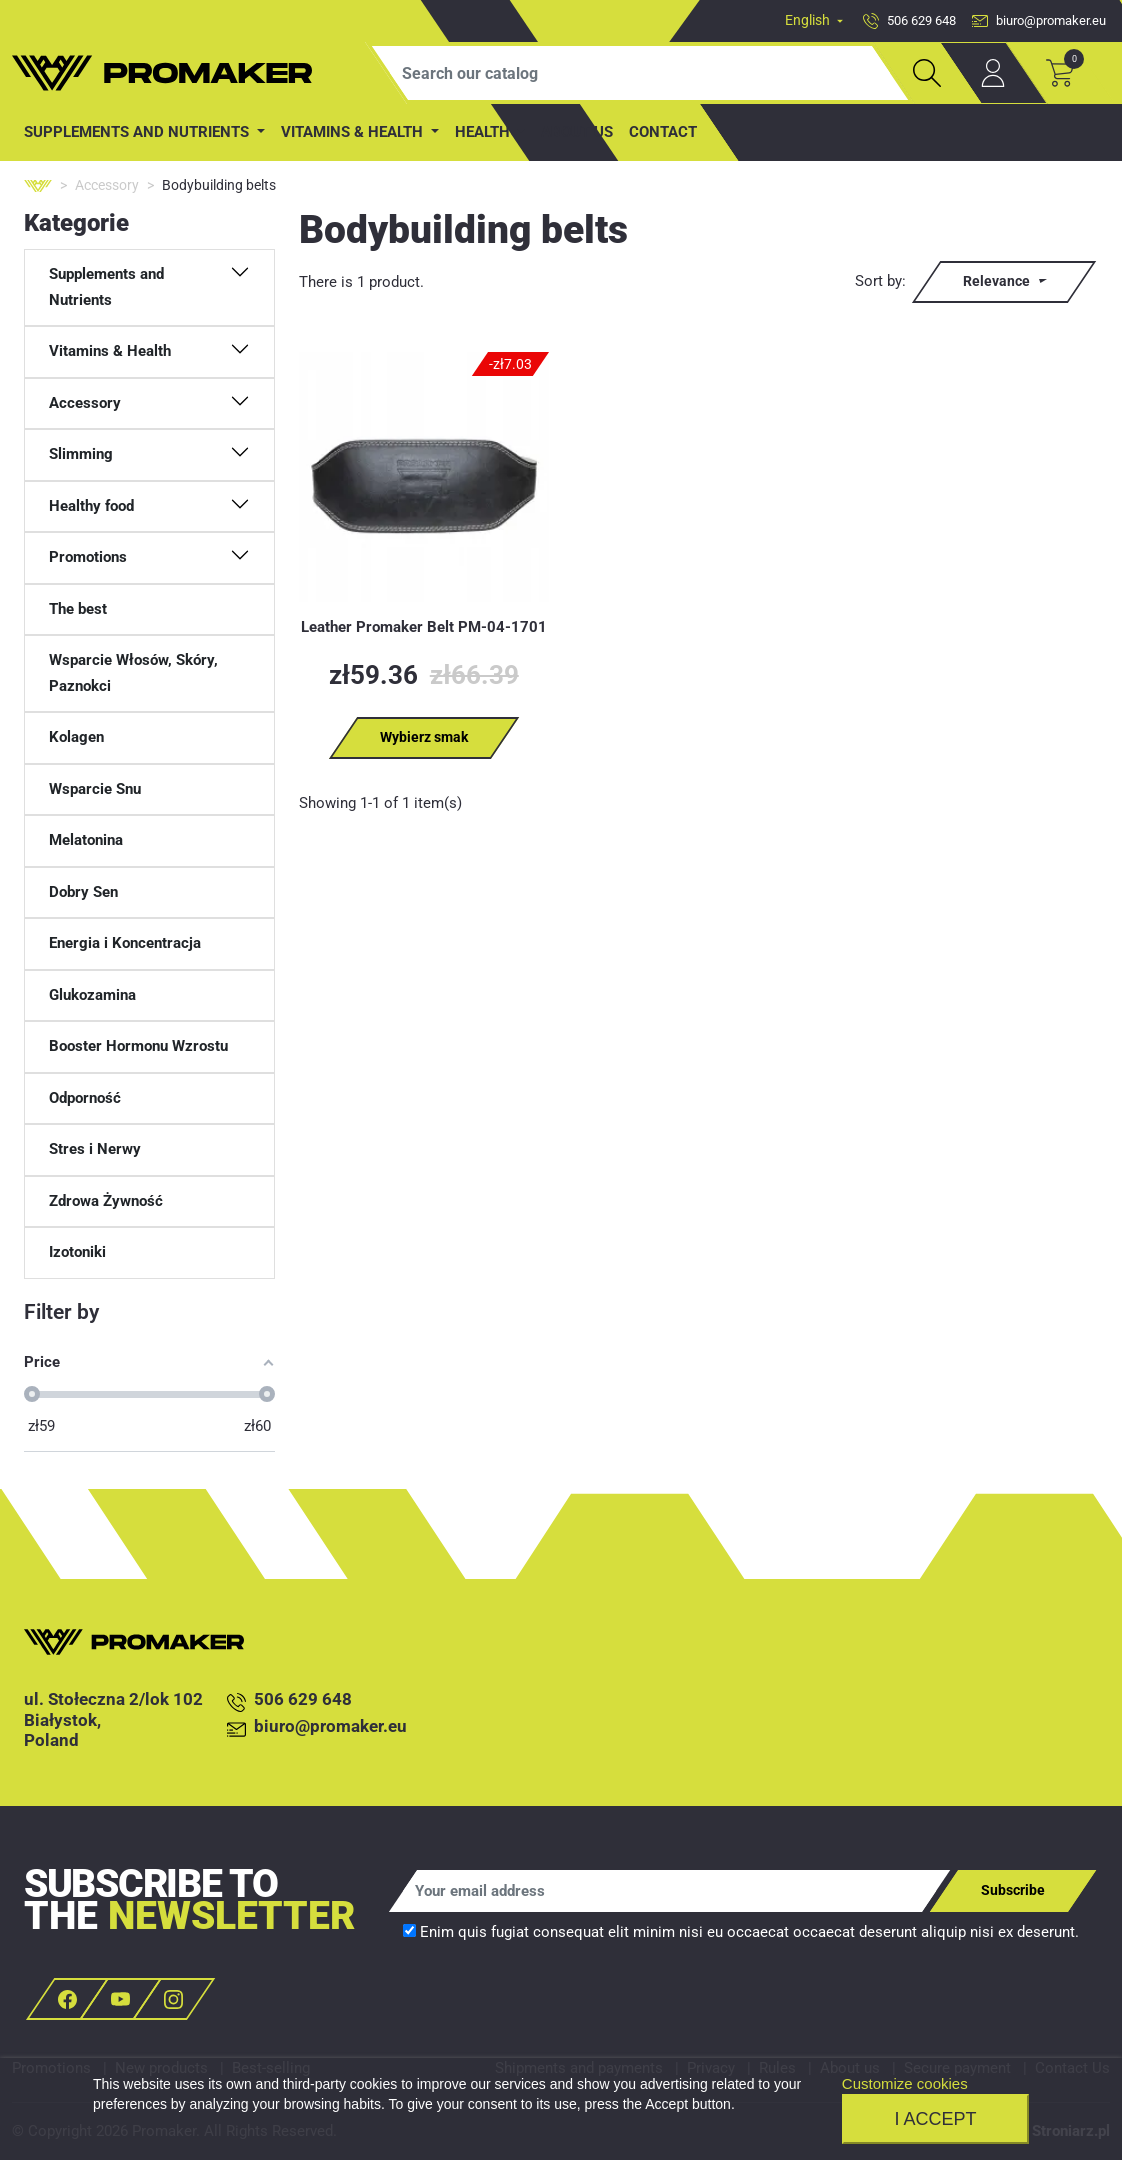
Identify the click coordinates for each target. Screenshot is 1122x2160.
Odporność (85, 1098)
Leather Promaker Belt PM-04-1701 (424, 627)
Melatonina (86, 840)
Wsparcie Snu (95, 789)
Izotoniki (77, 1252)
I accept (935, 2119)
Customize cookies (905, 2083)
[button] (149, 287)
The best (78, 609)
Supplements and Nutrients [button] (138, 132)
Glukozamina (92, 995)
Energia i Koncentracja (125, 943)
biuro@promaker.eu (317, 1727)
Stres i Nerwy (95, 1149)
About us (577, 132)
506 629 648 (289, 1700)
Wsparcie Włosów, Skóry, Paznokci (133, 673)
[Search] (640, 73)
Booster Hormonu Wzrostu (138, 1046)
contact (663, 132)
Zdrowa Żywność (106, 1201)
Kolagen (76, 737)
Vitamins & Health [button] (354, 132)
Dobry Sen (83, 892)
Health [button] (484, 132)
